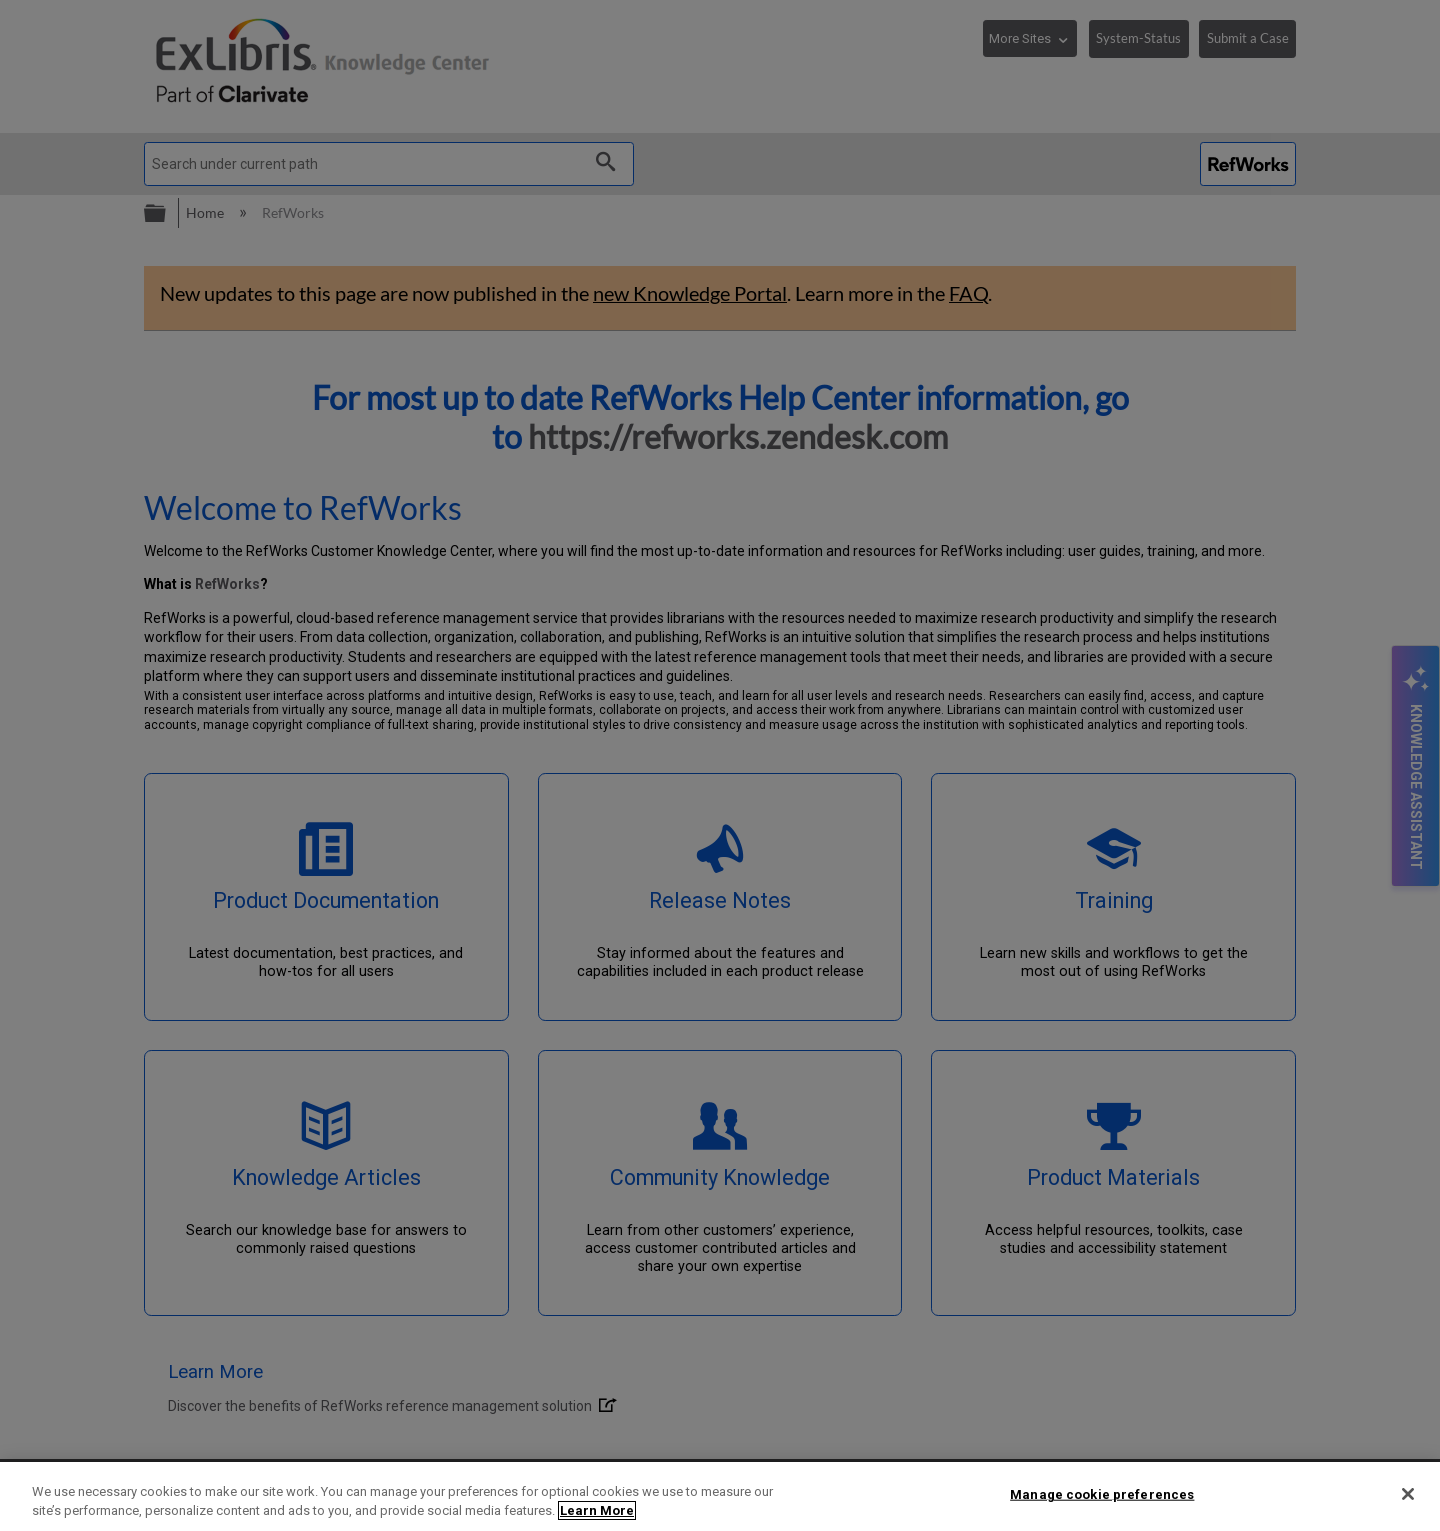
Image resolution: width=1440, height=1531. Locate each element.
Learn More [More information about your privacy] (597, 1510)
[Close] (1408, 1494)
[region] (720, 1496)
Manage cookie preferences (1102, 1494)
